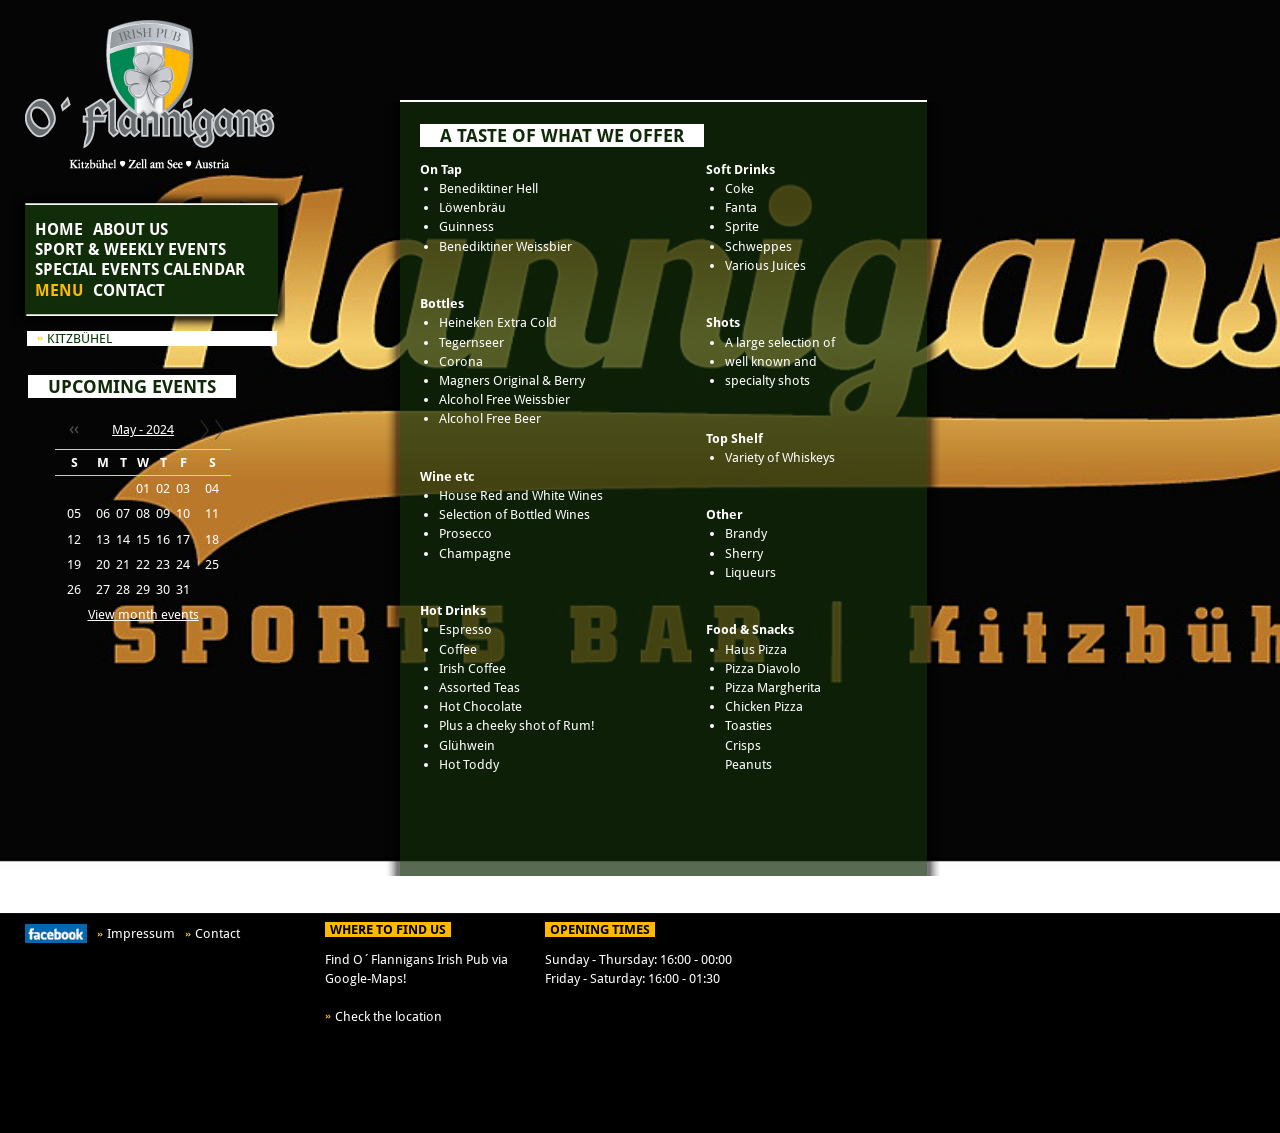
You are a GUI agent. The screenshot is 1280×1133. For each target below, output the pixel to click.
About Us (130, 229)
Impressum (141, 933)
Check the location (388, 1016)
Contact (129, 290)
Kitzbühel (79, 338)
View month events (143, 614)
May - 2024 (143, 429)
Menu (59, 290)
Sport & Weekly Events (130, 249)
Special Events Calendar (140, 269)
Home (59, 229)
